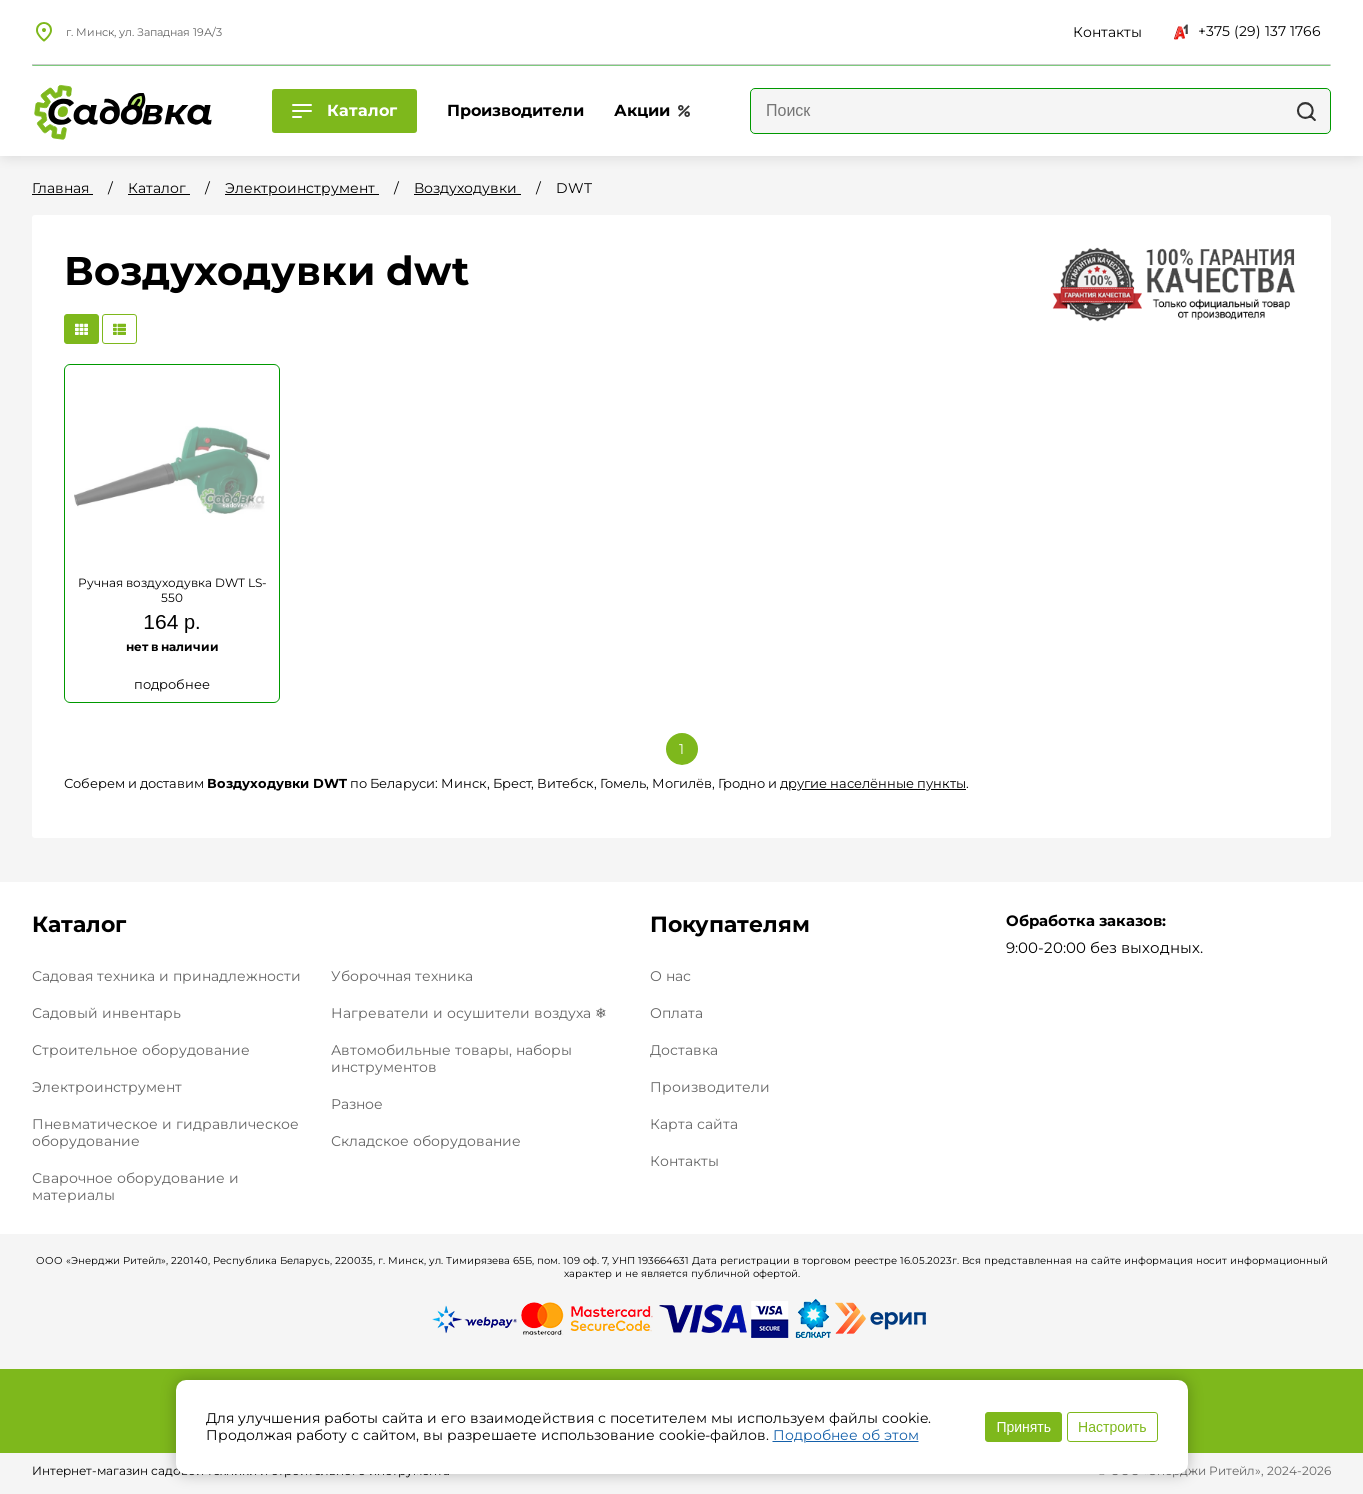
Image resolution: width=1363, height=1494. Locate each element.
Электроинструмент (107, 1087)
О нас (670, 976)
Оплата (676, 1013)
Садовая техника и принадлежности (166, 976)
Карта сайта (694, 1124)
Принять (1023, 1427)
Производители (710, 1087)
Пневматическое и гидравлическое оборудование (165, 1132)
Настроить (1112, 1427)
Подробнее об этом (846, 1435)
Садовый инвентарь (106, 1013)
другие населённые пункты (873, 783)
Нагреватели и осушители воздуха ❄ (469, 1013)
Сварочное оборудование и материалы (135, 1186)
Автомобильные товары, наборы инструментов (451, 1058)
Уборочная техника (402, 976)
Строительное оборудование (141, 1050)
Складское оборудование (426, 1141)
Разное (357, 1104)
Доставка (684, 1050)
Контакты (684, 1161)
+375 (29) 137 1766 (1247, 31)
